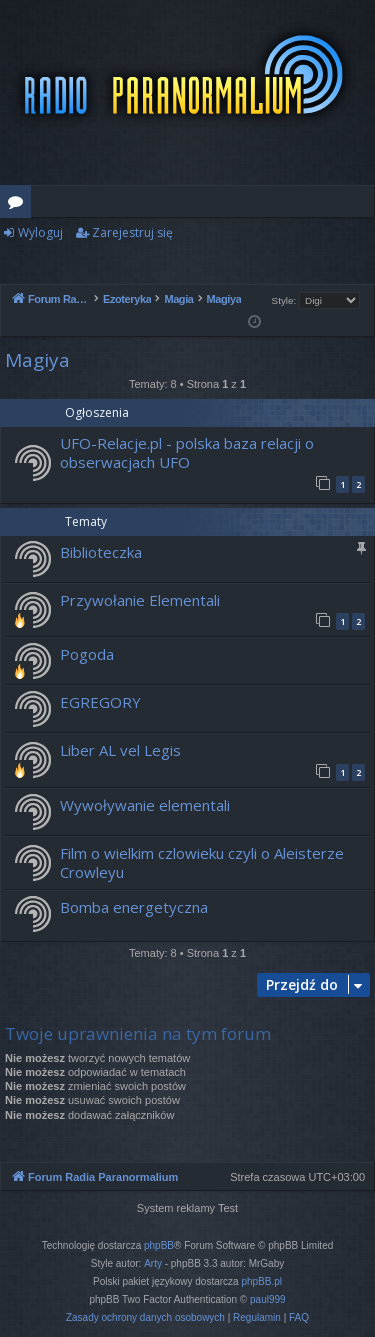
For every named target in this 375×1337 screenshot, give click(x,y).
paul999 (268, 1299)
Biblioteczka (101, 552)
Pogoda (87, 654)
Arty (153, 1263)
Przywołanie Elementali (140, 600)
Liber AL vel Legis (120, 750)
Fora (19, 205)
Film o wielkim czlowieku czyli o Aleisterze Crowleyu (202, 862)
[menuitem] (145, 1318)
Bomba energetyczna (134, 907)
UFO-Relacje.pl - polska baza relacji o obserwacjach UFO (187, 452)
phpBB (159, 1245)
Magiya (37, 360)
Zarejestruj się (132, 232)
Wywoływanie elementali (145, 805)
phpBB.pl (261, 1281)
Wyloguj (40, 232)
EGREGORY (100, 702)
